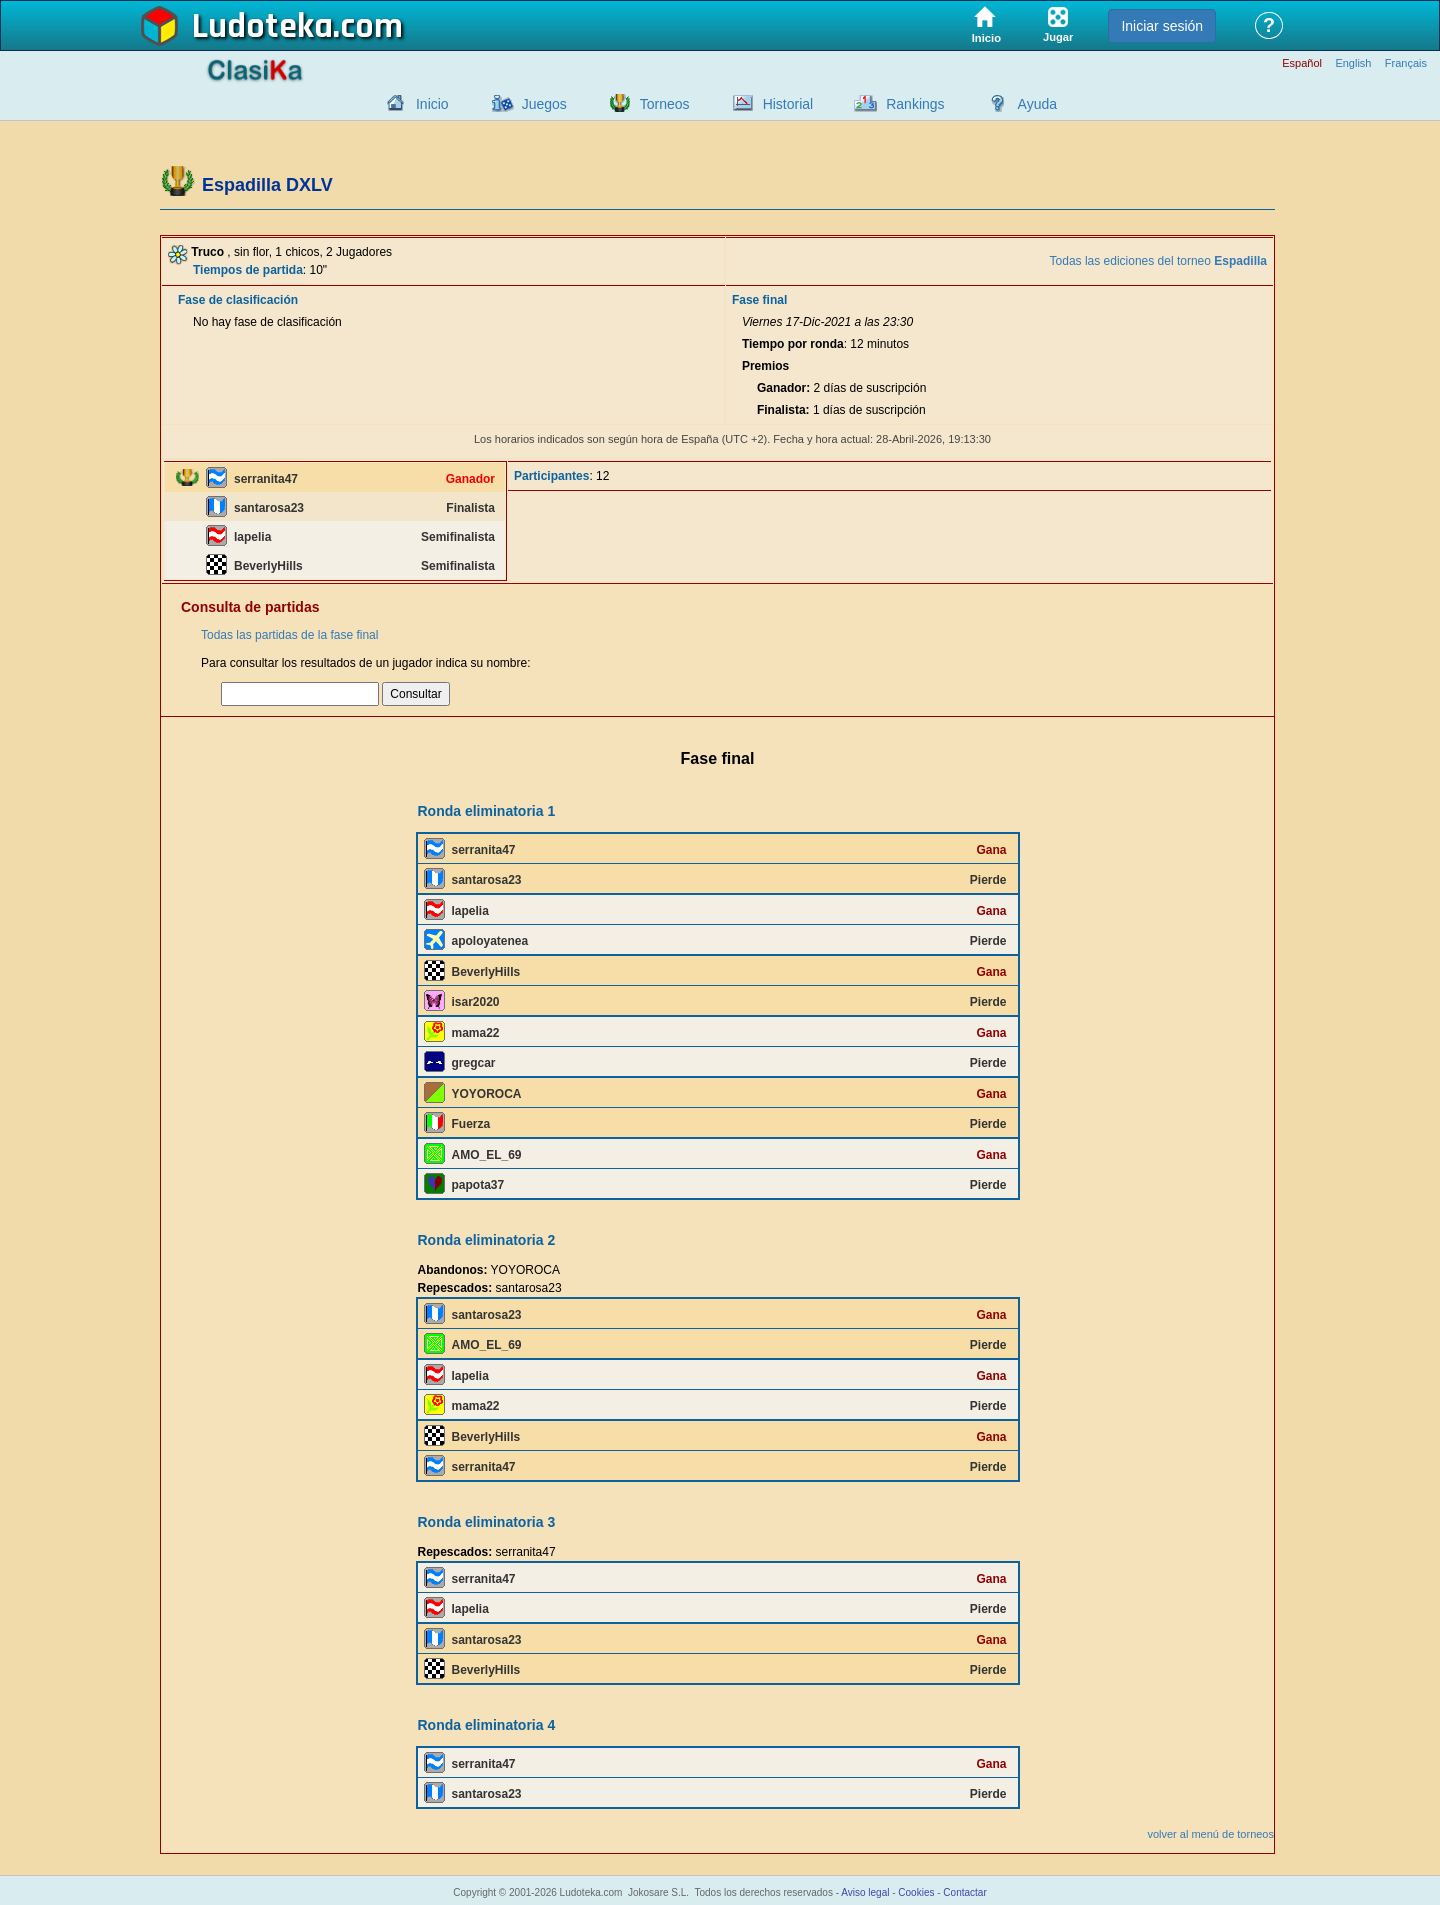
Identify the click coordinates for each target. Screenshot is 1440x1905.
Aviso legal (865, 1892)
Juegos (544, 104)
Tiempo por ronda (793, 344)
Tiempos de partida (248, 270)
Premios (765, 366)
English (1353, 63)
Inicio (432, 104)
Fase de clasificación (238, 300)
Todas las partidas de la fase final (289, 635)
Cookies (916, 1892)
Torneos (665, 104)
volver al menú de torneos (1210, 1834)
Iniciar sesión (1162, 26)
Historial (788, 104)
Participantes (551, 476)
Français (1406, 63)
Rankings (915, 104)
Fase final (759, 300)
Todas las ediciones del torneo (1158, 261)
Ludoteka (262, 27)
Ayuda (1037, 104)
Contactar (964, 1892)
